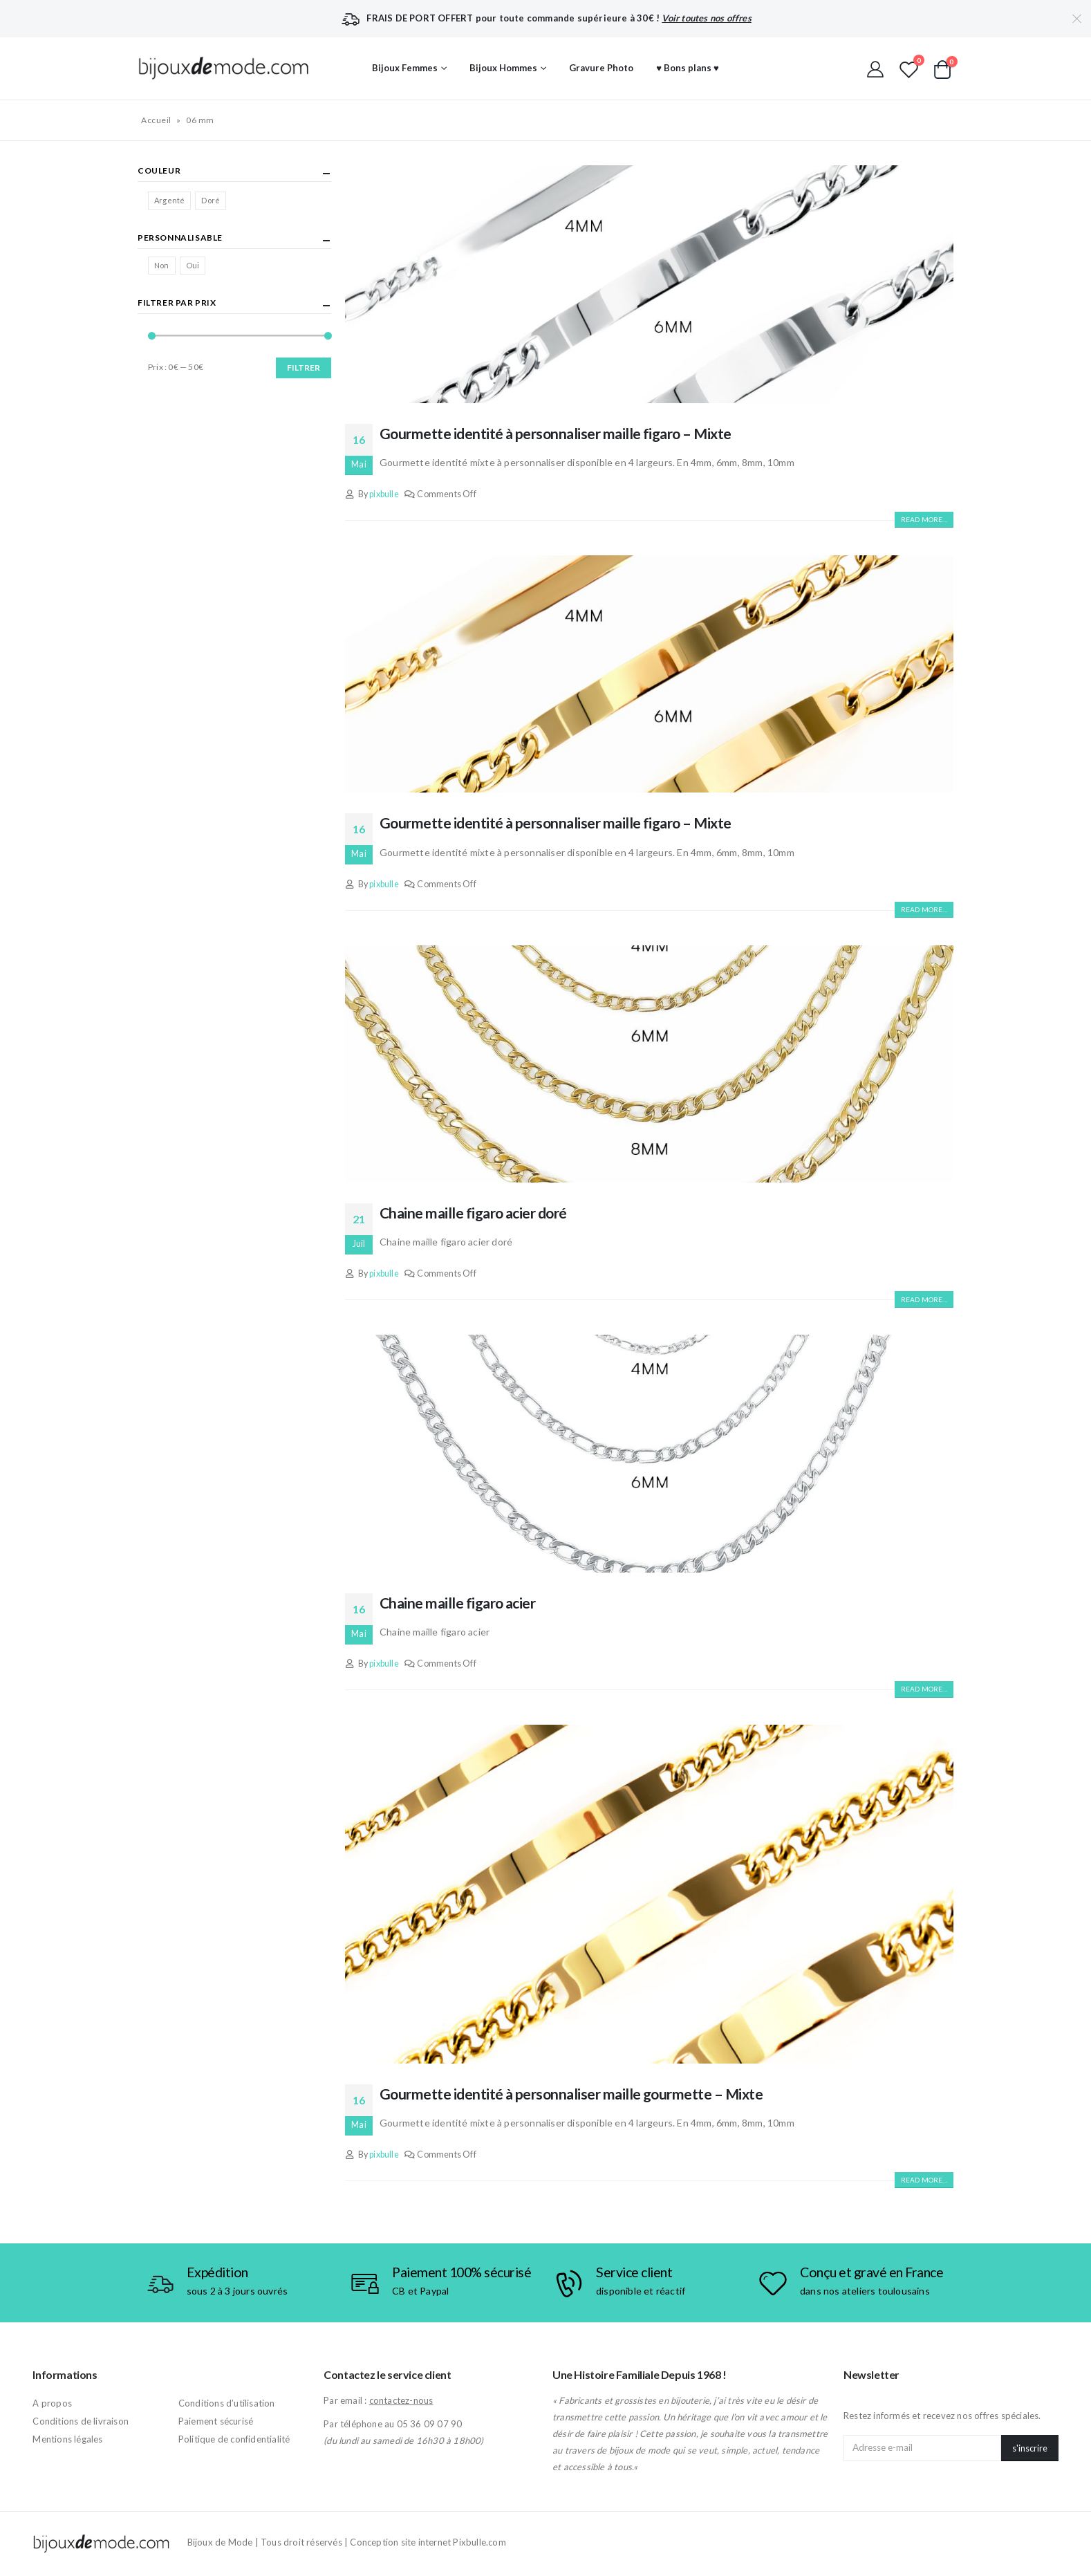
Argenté (169, 200)
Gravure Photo (601, 67)
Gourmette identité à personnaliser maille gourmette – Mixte (571, 2093)
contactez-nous (401, 2400)
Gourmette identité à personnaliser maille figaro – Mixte (555, 433)
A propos (52, 2403)
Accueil (156, 120)
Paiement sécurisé (215, 2421)
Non (161, 265)
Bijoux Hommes (503, 67)
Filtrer (303, 367)
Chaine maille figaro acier (457, 1602)
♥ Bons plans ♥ (687, 67)
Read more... (924, 519)
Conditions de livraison (80, 2421)
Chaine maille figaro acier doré (473, 1212)
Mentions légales (67, 2439)
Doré (210, 200)
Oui (193, 265)
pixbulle (384, 494)
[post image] (649, 284)
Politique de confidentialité (234, 2439)
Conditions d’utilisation (226, 2403)
